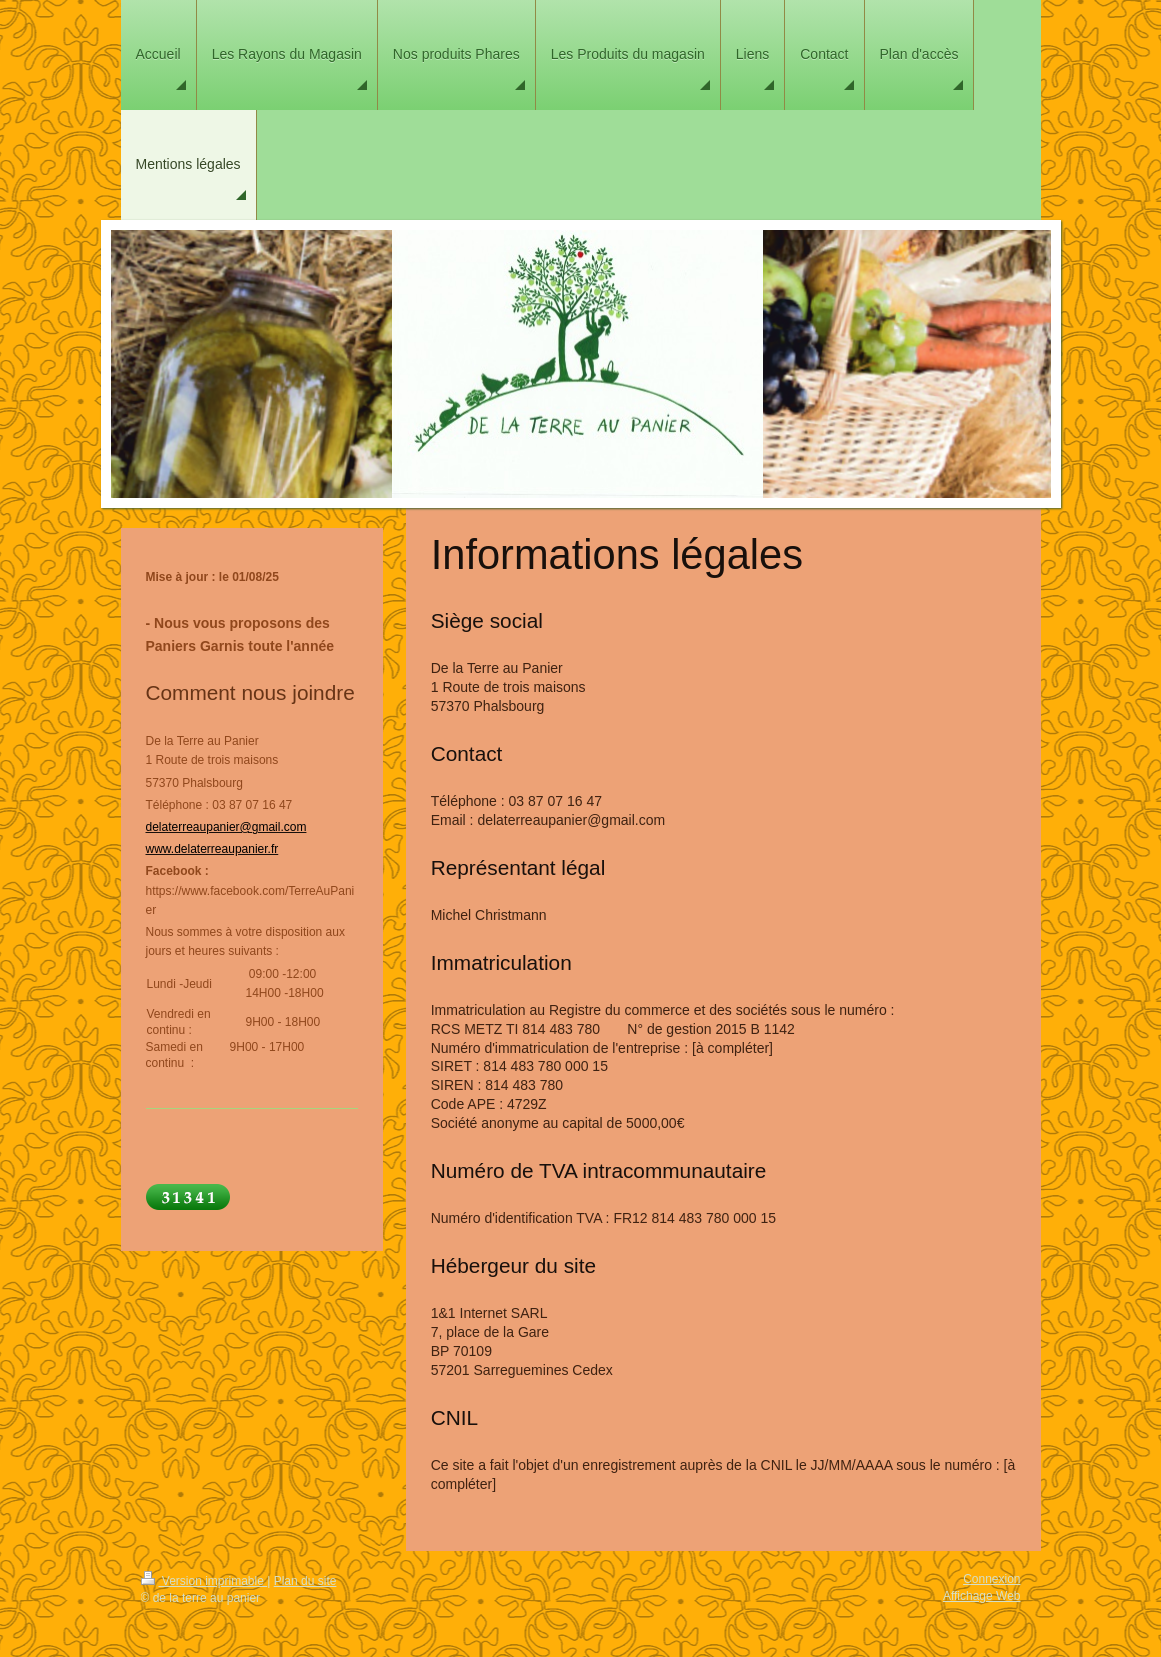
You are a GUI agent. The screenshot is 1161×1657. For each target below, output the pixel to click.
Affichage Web (982, 1596)
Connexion (991, 1579)
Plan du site (305, 1581)
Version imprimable (204, 1581)
